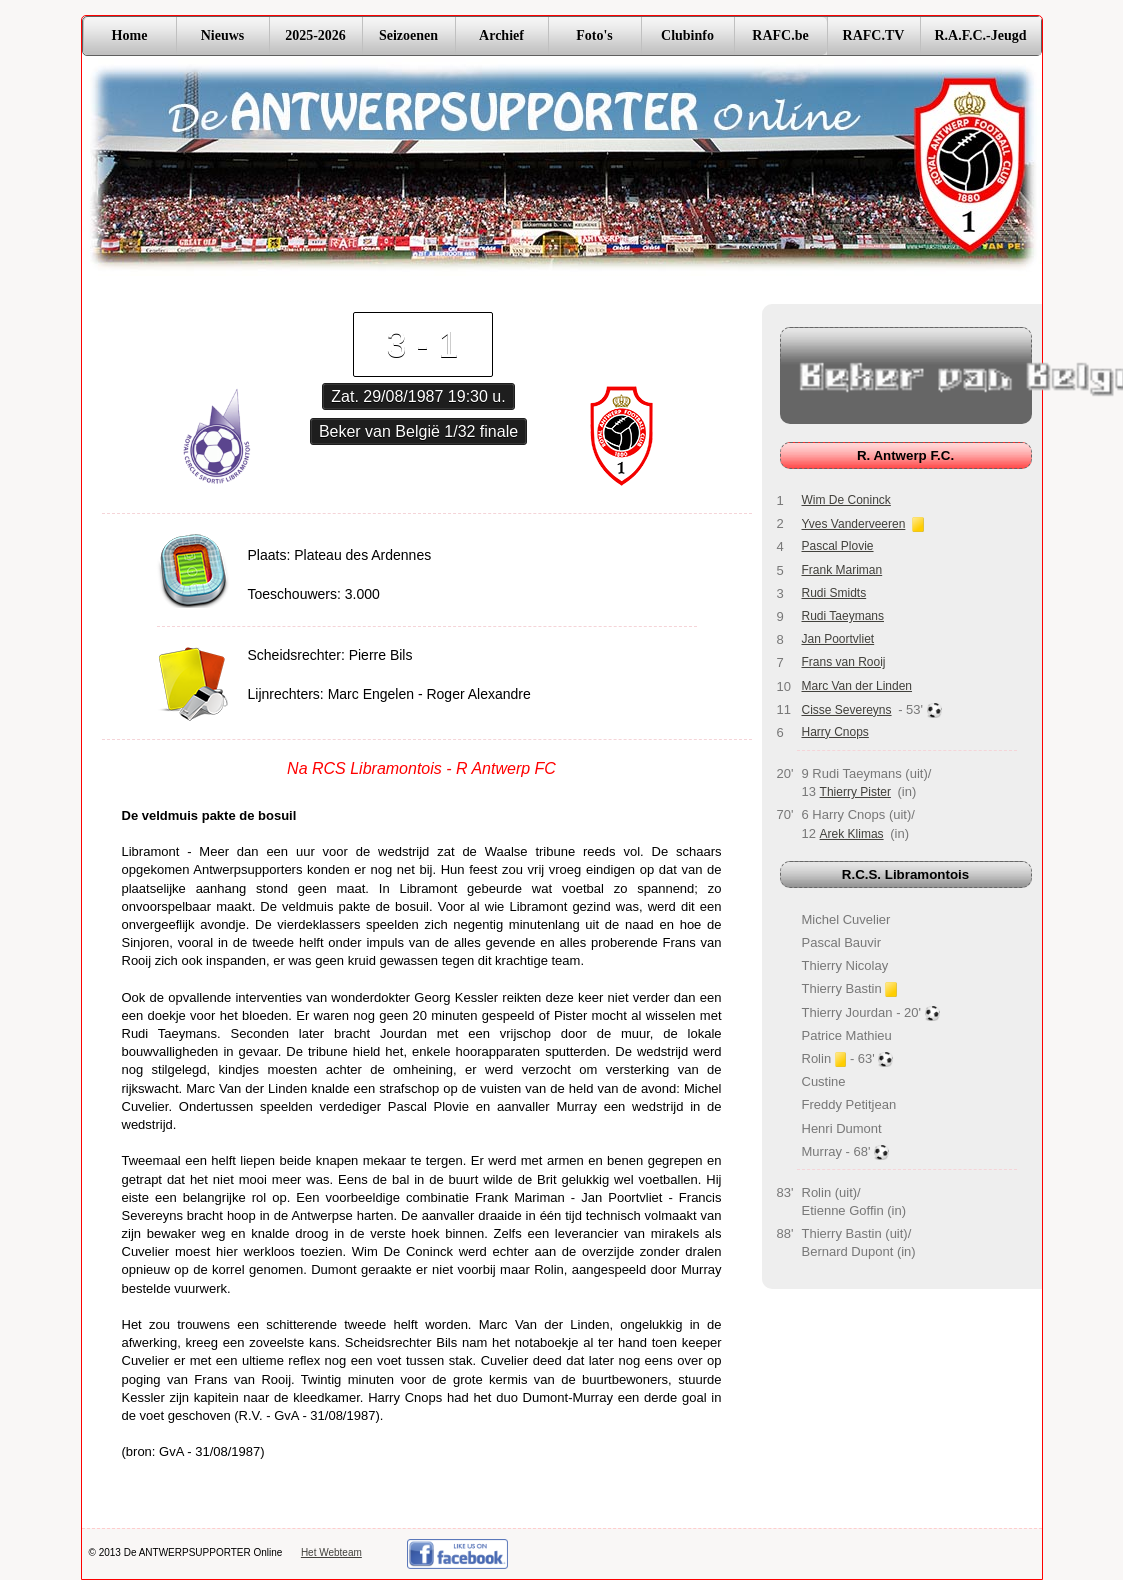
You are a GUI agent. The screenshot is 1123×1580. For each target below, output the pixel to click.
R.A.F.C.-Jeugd (980, 35)
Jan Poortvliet (838, 639)
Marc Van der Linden (857, 686)
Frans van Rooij (844, 662)
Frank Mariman (842, 570)
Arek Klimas (852, 834)
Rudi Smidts (834, 593)
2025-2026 (315, 35)
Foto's (594, 35)
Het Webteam (331, 1552)
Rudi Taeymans (843, 616)
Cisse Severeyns (847, 710)
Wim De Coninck (846, 500)
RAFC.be (780, 35)
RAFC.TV (874, 35)
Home (130, 35)
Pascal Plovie (838, 546)
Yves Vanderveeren (854, 524)
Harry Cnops (835, 732)
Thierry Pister (855, 792)
